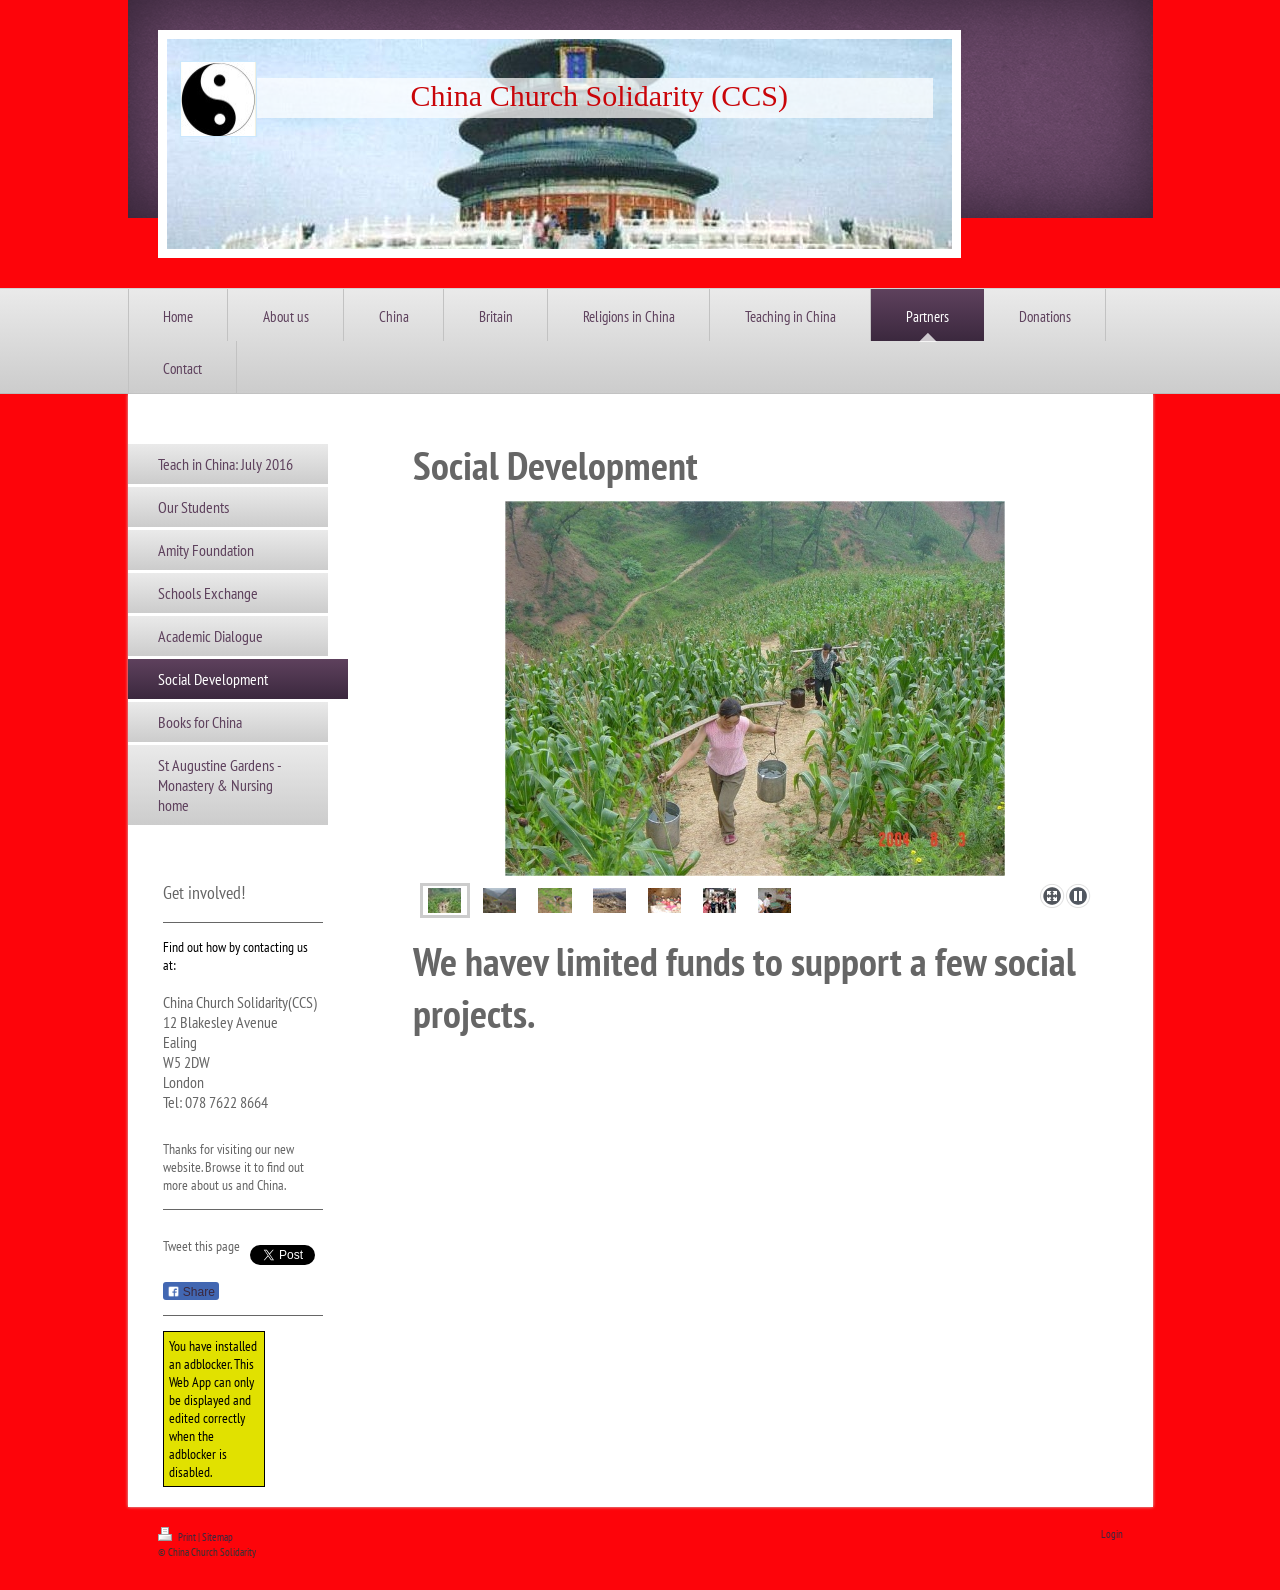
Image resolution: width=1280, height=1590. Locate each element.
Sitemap (217, 1537)
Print (178, 1537)
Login (1112, 1534)
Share (191, 1292)
